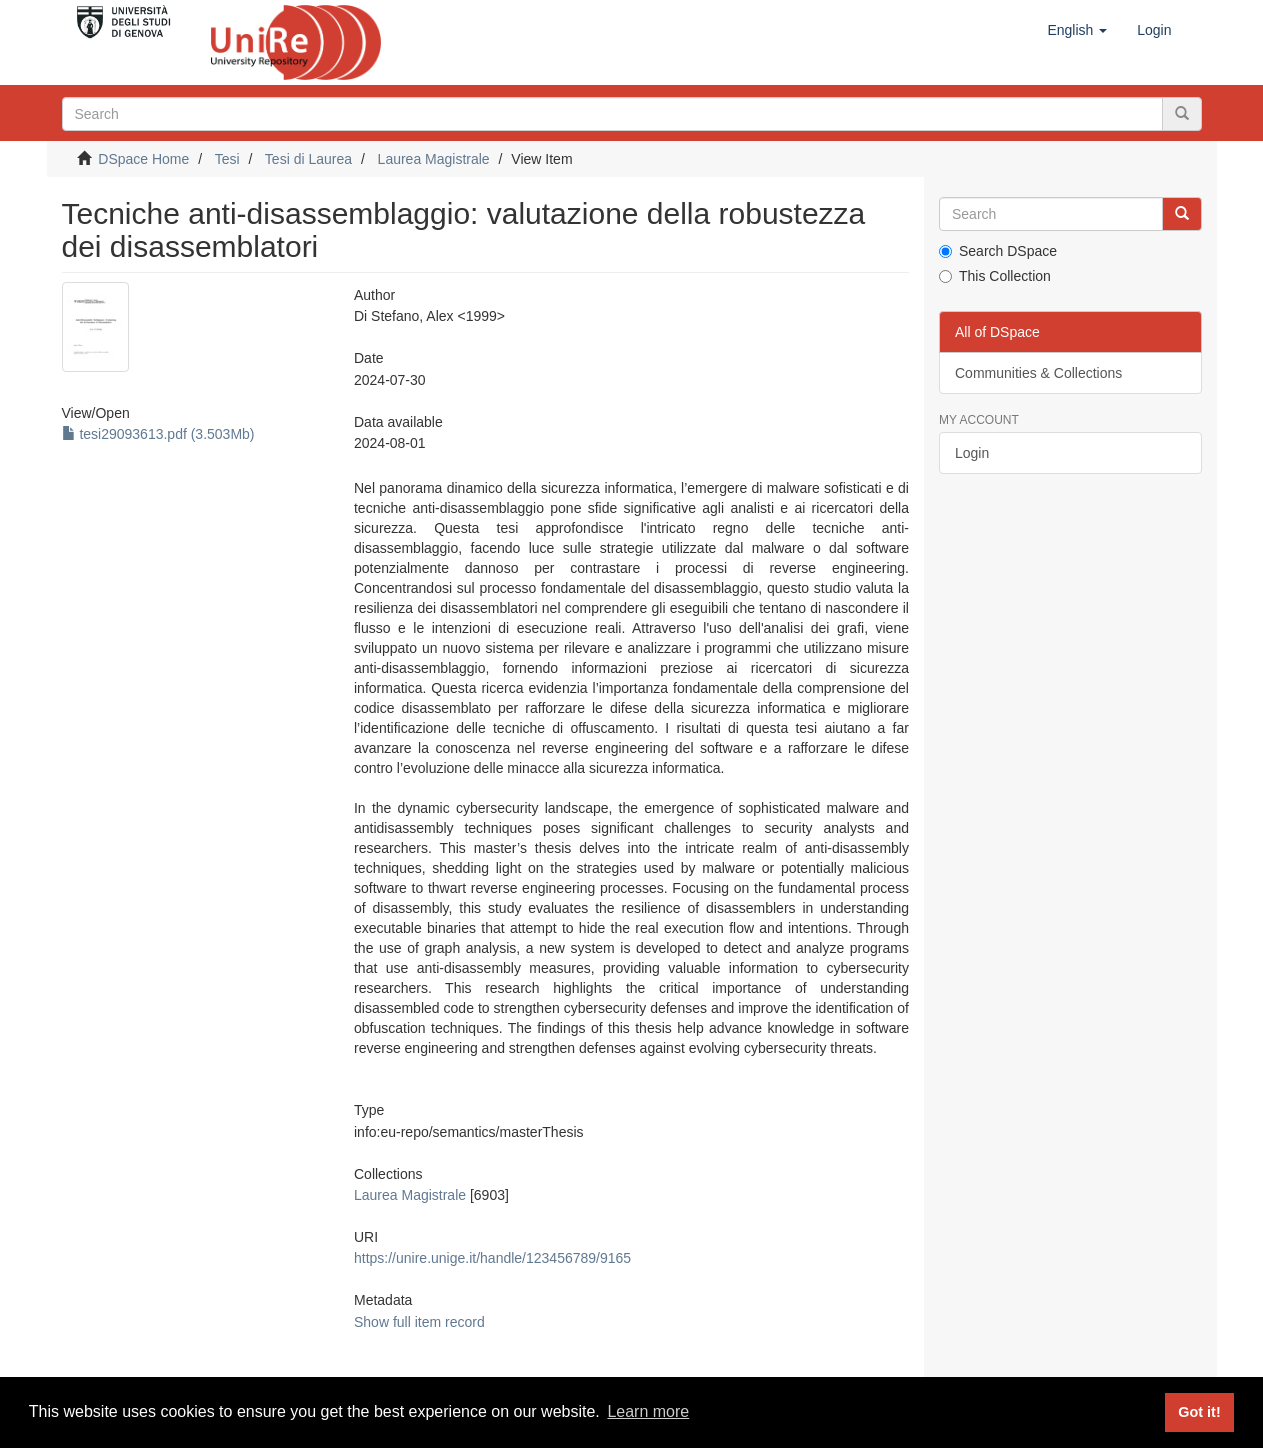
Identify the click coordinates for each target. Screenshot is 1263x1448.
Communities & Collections (1038, 373)
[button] (1077, 30)
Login (972, 453)
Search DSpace (998, 251)
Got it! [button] (1199, 1412)
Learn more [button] (648, 1411)
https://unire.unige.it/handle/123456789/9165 (492, 1258)
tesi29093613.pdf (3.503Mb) (158, 434)
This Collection (995, 276)
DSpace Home (143, 159)
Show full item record (419, 1322)
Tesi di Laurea (308, 159)
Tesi (227, 159)
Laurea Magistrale (434, 159)
